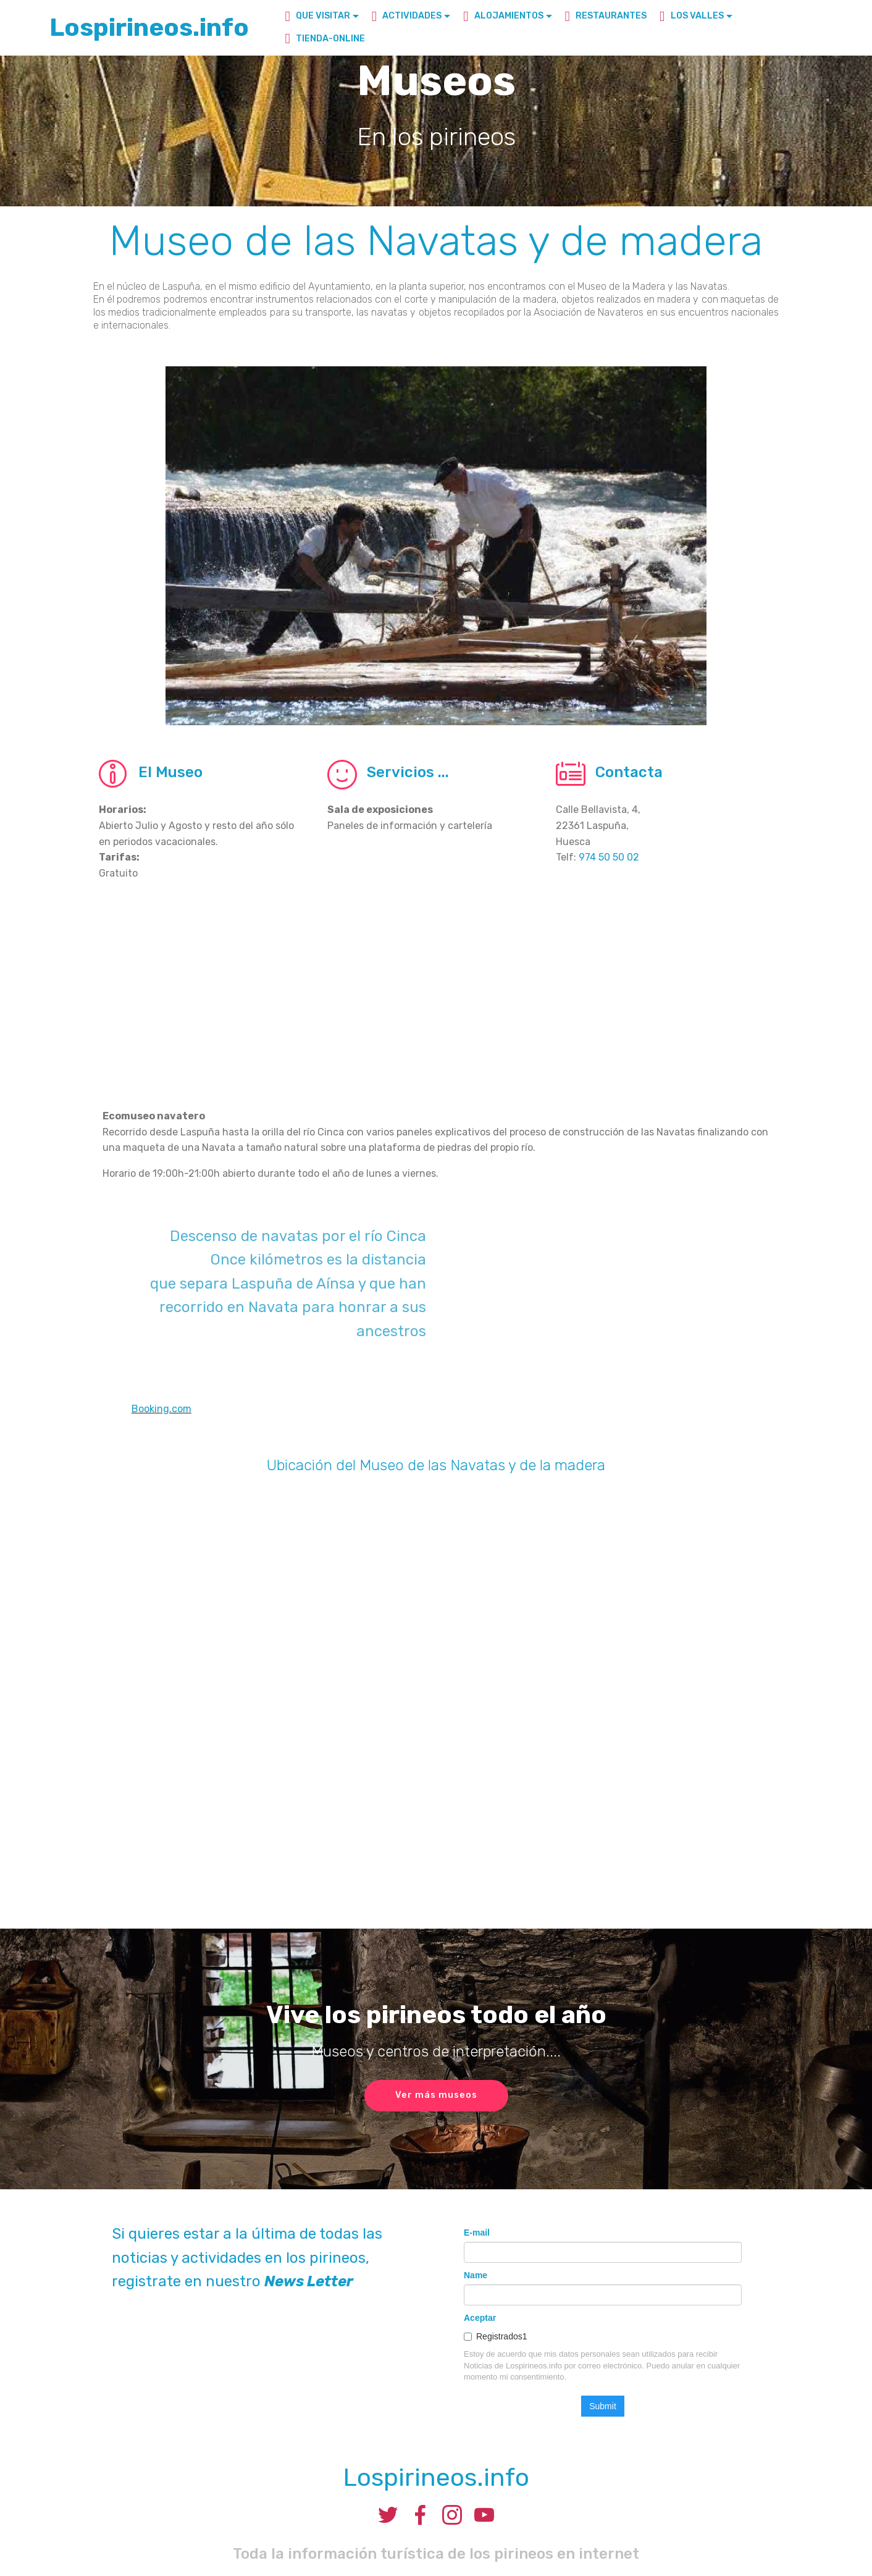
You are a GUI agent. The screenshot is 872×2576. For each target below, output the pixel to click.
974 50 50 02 (609, 857)
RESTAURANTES (606, 16)
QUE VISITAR (317, 16)
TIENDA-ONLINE (325, 38)
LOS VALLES (692, 16)
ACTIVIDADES (407, 16)
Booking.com (161, 1409)
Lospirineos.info (149, 27)
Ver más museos (436, 2095)
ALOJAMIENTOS (503, 16)
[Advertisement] (436, 1006)
